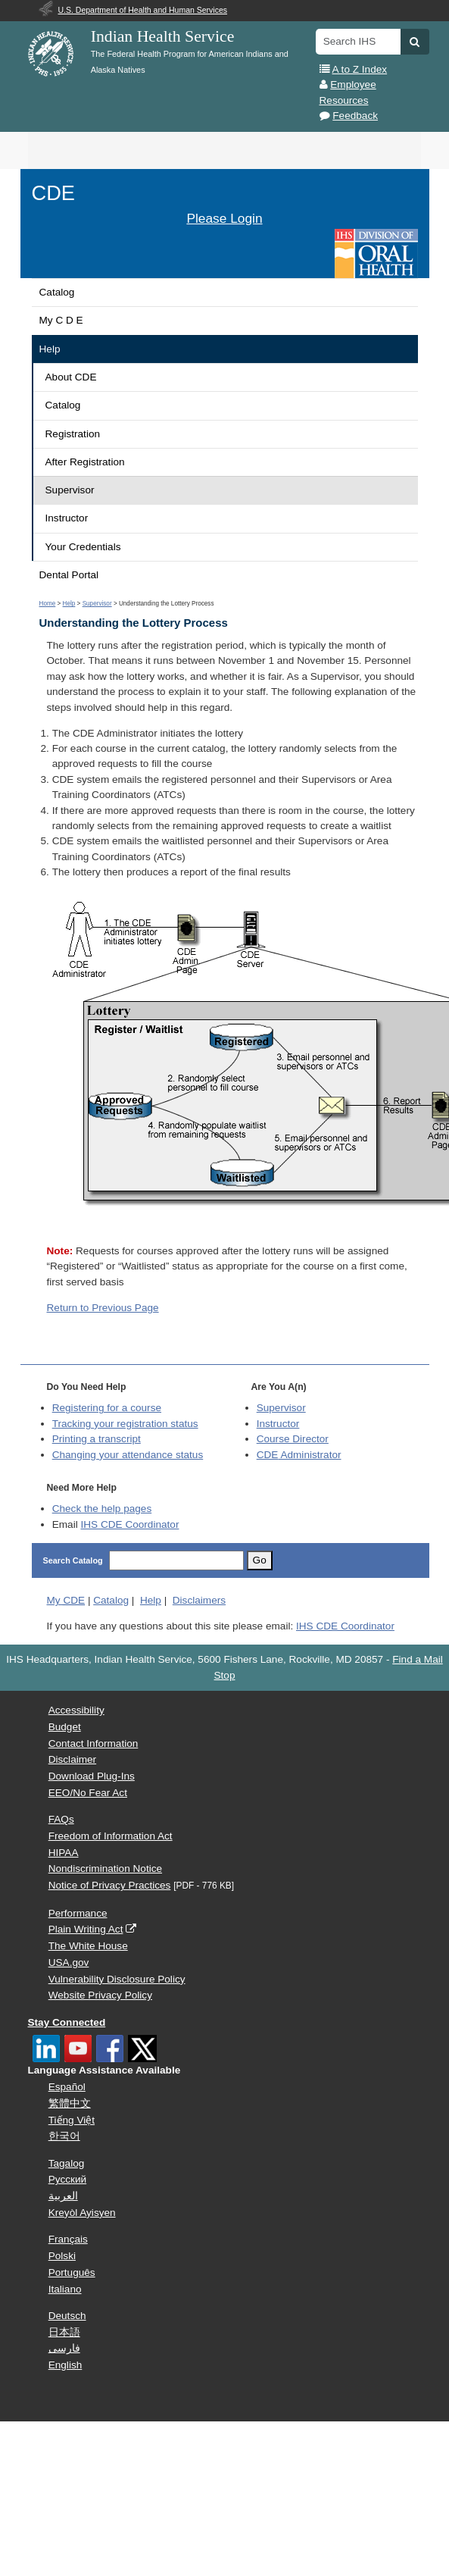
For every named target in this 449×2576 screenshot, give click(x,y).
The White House (88, 1946)
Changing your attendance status (128, 1454)
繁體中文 (69, 2103)
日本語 (64, 2332)
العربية (63, 2196)
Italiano (65, 2289)
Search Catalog (73, 1560)
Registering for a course (106, 1407)
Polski (62, 2255)
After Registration (85, 462)
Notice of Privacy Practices (109, 1885)
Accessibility (76, 1710)
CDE (53, 193)
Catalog (57, 292)
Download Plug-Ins (91, 1776)
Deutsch (67, 2315)
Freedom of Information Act (110, 1836)
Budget (64, 1726)
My (66, 1600)
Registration (73, 434)
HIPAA (63, 1852)
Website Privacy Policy (100, 1995)
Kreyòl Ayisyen (82, 2212)
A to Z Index (360, 69)
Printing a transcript (96, 1439)
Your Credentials (83, 546)
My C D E (61, 320)
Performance (78, 1913)
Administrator (299, 1454)
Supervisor (70, 490)
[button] (414, 41)
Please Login (224, 218)
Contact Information (93, 1743)
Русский (67, 2179)
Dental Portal (69, 575)
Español (67, 2086)
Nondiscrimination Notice (105, 1868)
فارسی (64, 2348)
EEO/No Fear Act (87, 1792)
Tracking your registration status (125, 1423)
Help (50, 349)
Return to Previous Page (103, 1307)
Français (68, 2239)
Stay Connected (67, 2022)
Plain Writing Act (85, 1929)
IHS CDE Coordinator (129, 1524)
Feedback (355, 115)
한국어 (64, 2136)
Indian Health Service (163, 36)
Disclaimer (72, 1759)
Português (71, 2272)
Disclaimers (199, 1600)
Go (260, 1560)
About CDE (71, 377)
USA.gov (68, 1962)
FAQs (61, 1819)
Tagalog (66, 2163)
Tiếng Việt (71, 2120)
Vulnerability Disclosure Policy (117, 1979)
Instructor (67, 518)
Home (47, 603)
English (65, 2365)
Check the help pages (102, 1508)
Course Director (293, 1439)
